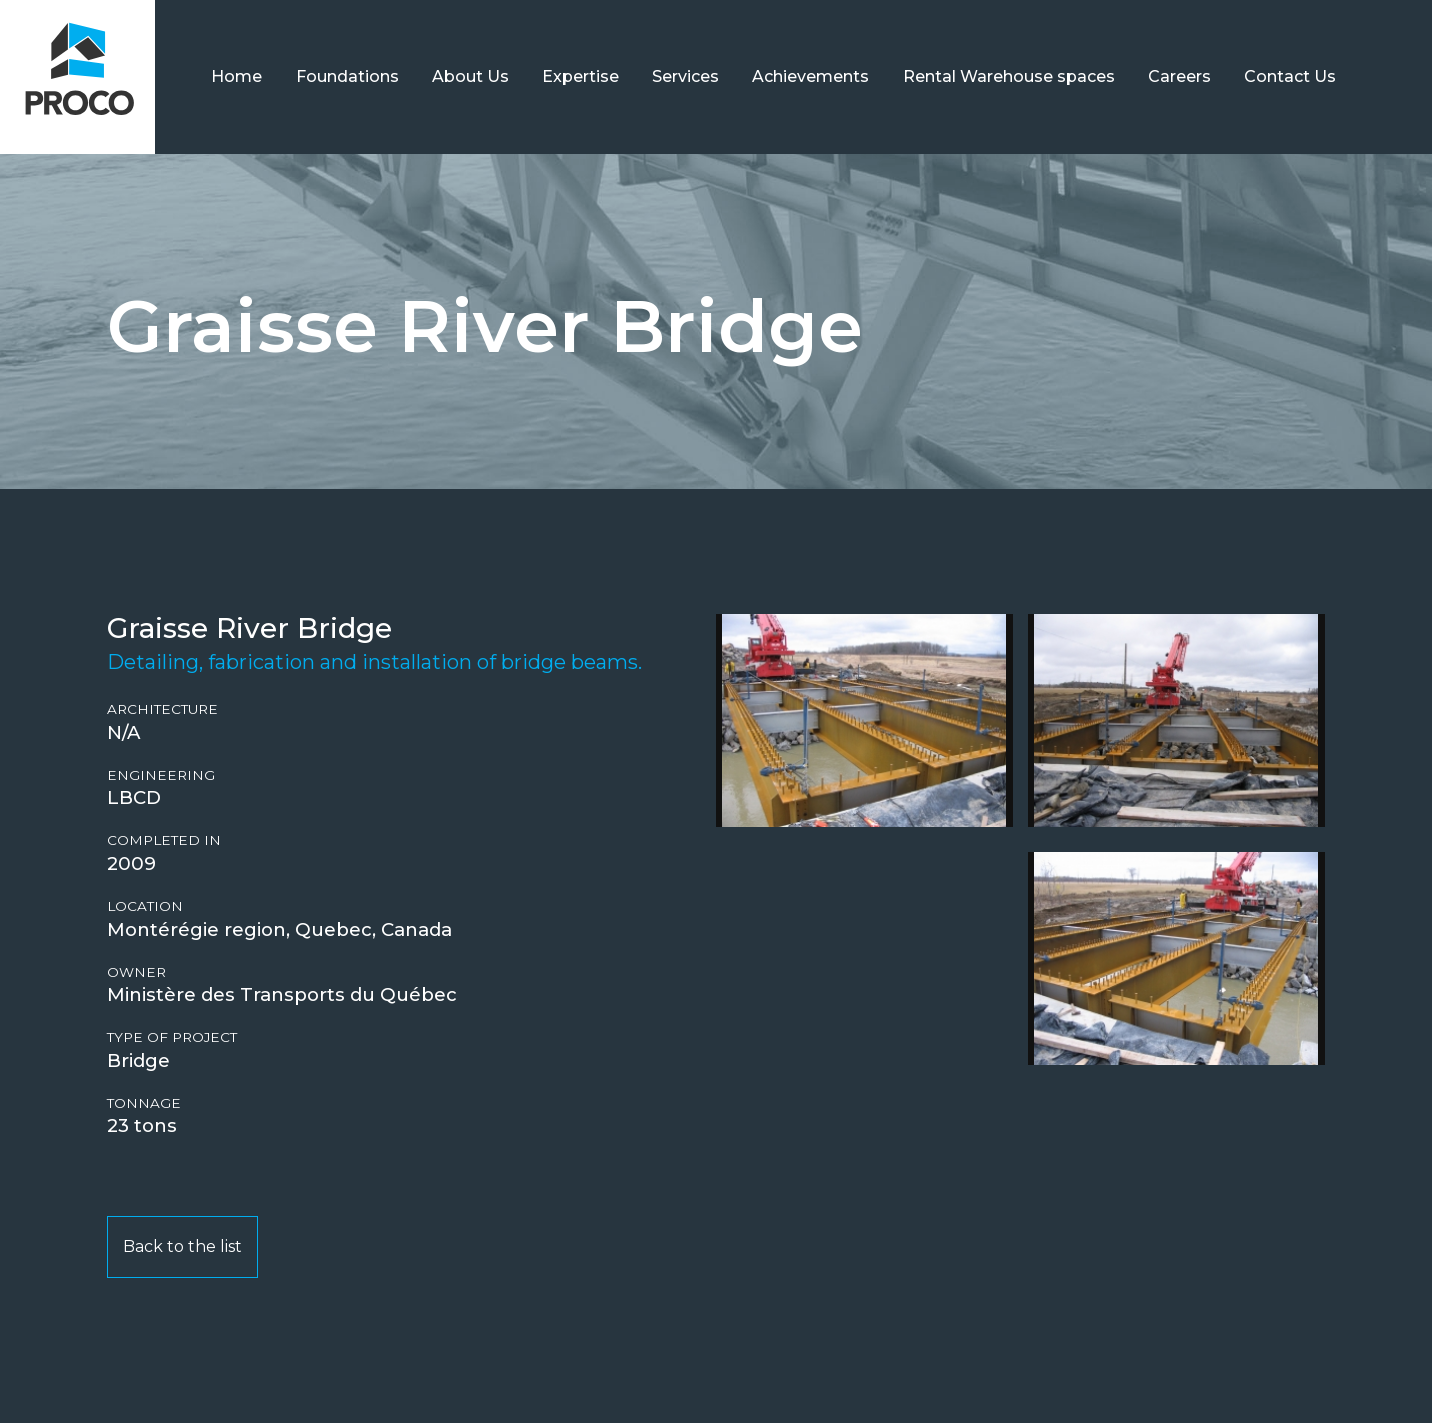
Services (685, 76)
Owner (136, 972)
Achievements (810, 76)
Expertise (580, 76)
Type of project (172, 1037)
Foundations (347, 76)
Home (236, 76)
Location (145, 906)
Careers (1179, 76)
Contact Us (1290, 76)
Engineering (161, 775)
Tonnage (144, 1103)
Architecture (162, 709)
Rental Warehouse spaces (1009, 76)
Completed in (164, 840)
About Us (470, 76)
